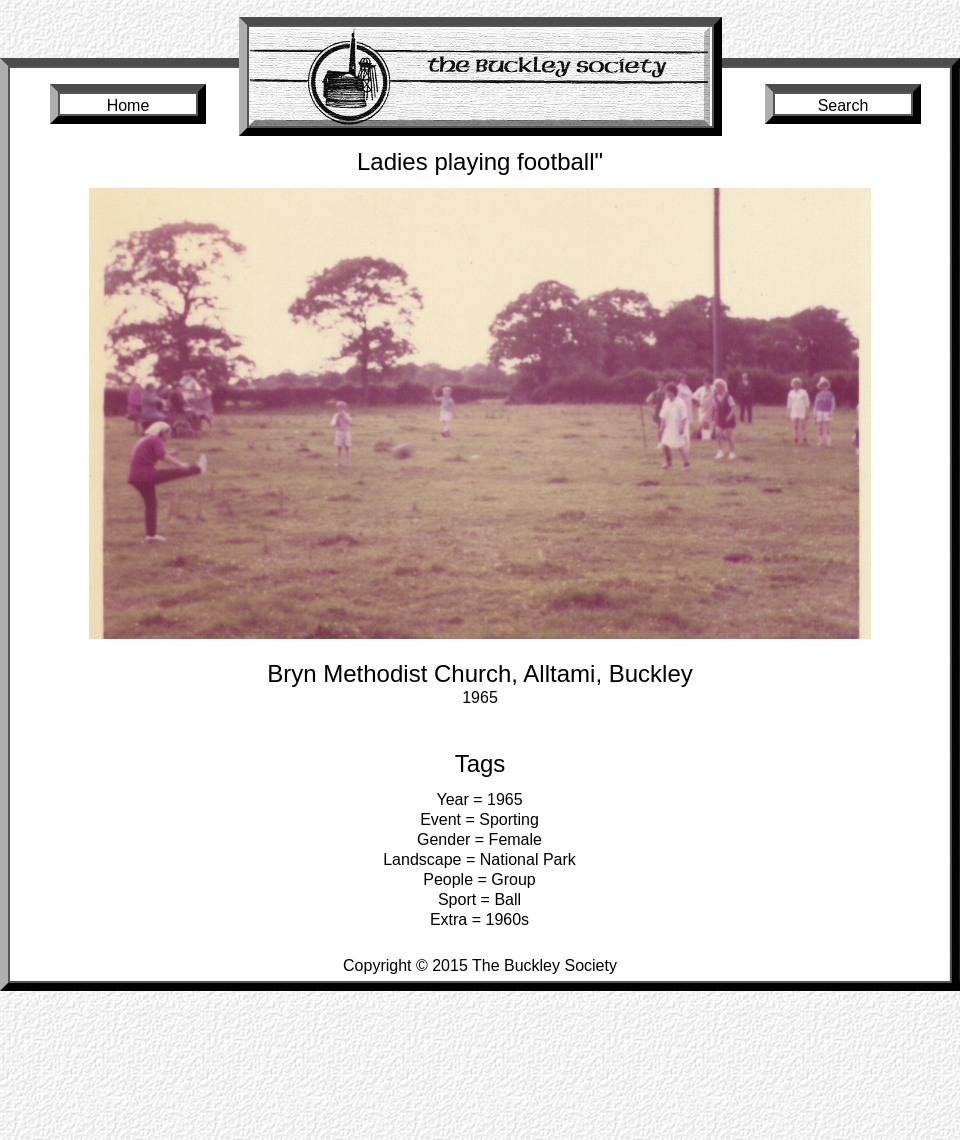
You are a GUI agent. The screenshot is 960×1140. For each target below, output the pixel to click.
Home (128, 105)
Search (843, 105)
